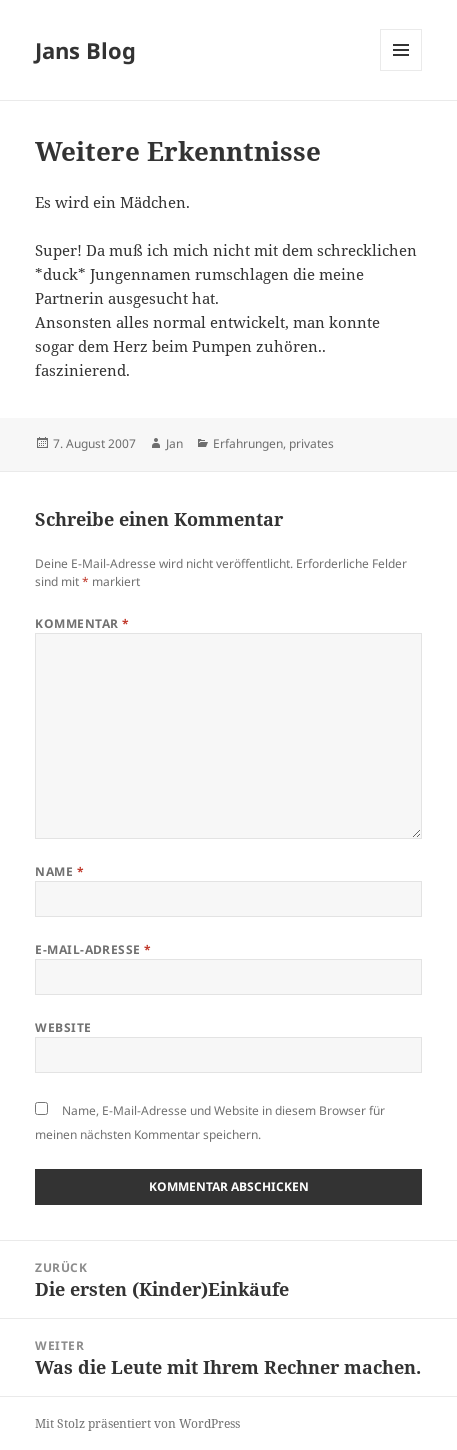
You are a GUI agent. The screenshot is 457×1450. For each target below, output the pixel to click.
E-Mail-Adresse (93, 949)
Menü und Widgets (401, 70)
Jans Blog (85, 50)
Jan (174, 443)
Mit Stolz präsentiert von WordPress (137, 1423)
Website (63, 1027)
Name (59, 871)
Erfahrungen (248, 443)
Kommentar (82, 623)
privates (311, 443)
